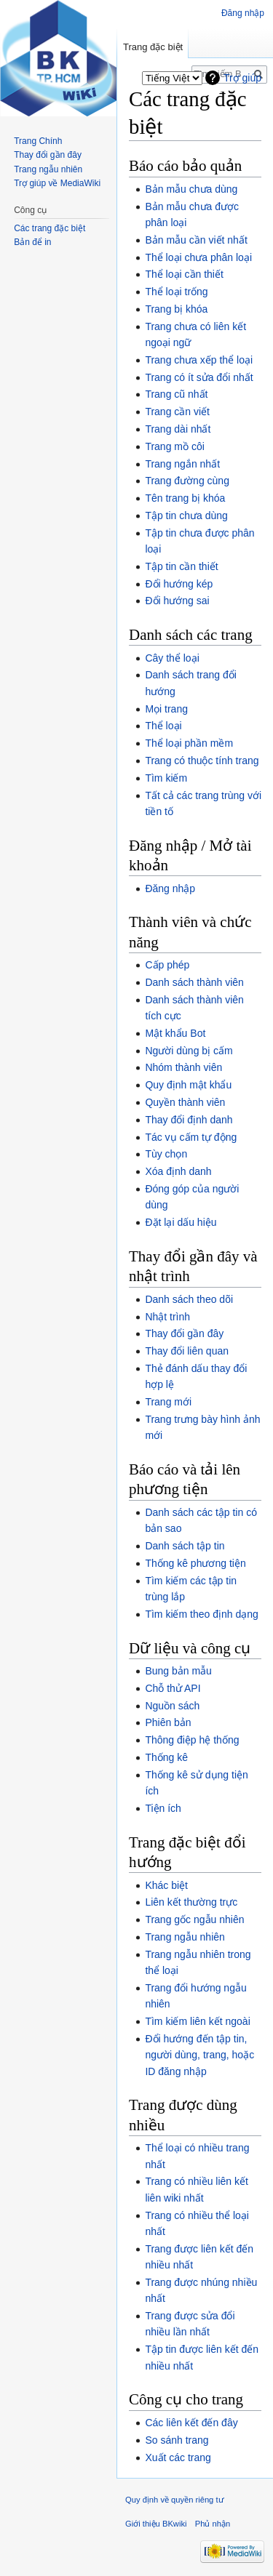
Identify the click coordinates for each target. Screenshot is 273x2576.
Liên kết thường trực (191, 1902)
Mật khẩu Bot (175, 1033)
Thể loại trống (176, 291)
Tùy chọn (166, 1154)
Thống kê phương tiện (195, 1563)
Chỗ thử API (172, 1688)
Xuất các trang (178, 2457)
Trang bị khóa (176, 309)
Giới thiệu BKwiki (156, 2523)
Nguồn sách (172, 1706)
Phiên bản (168, 1722)
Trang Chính (38, 141)
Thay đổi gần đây (184, 1333)
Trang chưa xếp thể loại (199, 360)
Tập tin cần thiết (181, 566)
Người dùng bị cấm (188, 1050)
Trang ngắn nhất (182, 464)
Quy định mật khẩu (188, 1085)
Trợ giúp (242, 78)
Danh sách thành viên (194, 982)
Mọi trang (166, 709)
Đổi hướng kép (179, 584)
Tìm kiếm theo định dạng (201, 1614)
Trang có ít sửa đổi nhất (199, 377)
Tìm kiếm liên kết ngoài (197, 2021)
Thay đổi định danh (188, 1120)
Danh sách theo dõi (189, 1299)
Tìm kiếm (166, 778)
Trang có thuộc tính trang (201, 760)
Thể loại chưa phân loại (198, 257)
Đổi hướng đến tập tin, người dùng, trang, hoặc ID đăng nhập (199, 2055)
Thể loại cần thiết (184, 274)
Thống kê (166, 1757)
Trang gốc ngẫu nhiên (194, 1919)
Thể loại (163, 725)
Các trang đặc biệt (49, 228)
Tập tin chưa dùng (186, 515)
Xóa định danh (178, 1171)
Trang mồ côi (174, 446)
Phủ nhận (212, 2523)
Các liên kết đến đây (191, 2422)
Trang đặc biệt (153, 46)
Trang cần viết (177, 411)
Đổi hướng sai (177, 600)
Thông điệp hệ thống (192, 1740)
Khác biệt (166, 1885)
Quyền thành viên (185, 1102)
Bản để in (32, 242)
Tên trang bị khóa (185, 498)
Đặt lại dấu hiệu (180, 1222)
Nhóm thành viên (183, 1067)
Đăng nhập (170, 888)
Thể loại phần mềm (189, 743)
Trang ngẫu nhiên (184, 1937)
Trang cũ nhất (176, 394)
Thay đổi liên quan (187, 1351)
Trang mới (168, 1402)
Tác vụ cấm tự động (191, 1137)
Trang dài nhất (177, 429)
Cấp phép (167, 965)
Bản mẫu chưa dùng (191, 189)
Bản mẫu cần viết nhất (196, 240)
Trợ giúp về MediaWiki (57, 183)
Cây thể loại (172, 658)
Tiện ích (163, 1808)
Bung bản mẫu (178, 1671)
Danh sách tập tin (184, 1546)
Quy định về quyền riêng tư (174, 2499)
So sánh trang (176, 2440)
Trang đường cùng (187, 480)
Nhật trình (167, 1317)
